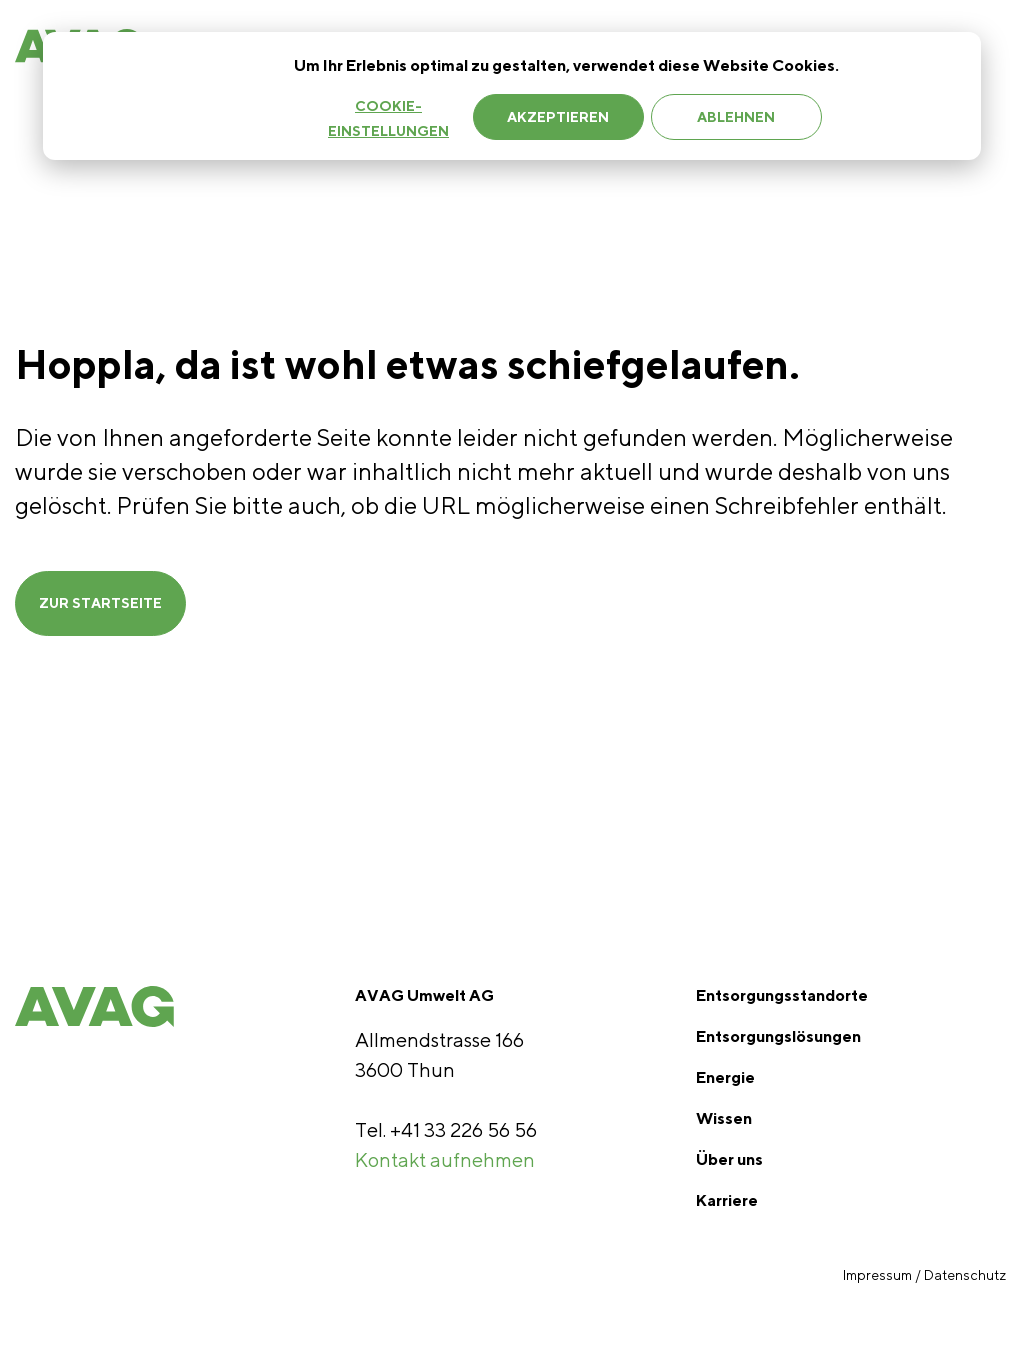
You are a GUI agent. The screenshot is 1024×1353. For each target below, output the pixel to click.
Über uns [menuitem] (729, 1159)
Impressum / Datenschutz (926, 1275)
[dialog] (512, 96)
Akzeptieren (558, 117)
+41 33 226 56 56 (463, 1129)
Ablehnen (736, 117)
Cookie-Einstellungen (388, 118)
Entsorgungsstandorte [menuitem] (782, 995)
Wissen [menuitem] (724, 1118)
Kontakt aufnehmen (445, 1159)
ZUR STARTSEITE (100, 603)
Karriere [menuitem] (727, 1200)
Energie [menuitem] (725, 1077)
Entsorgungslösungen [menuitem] (778, 1036)
